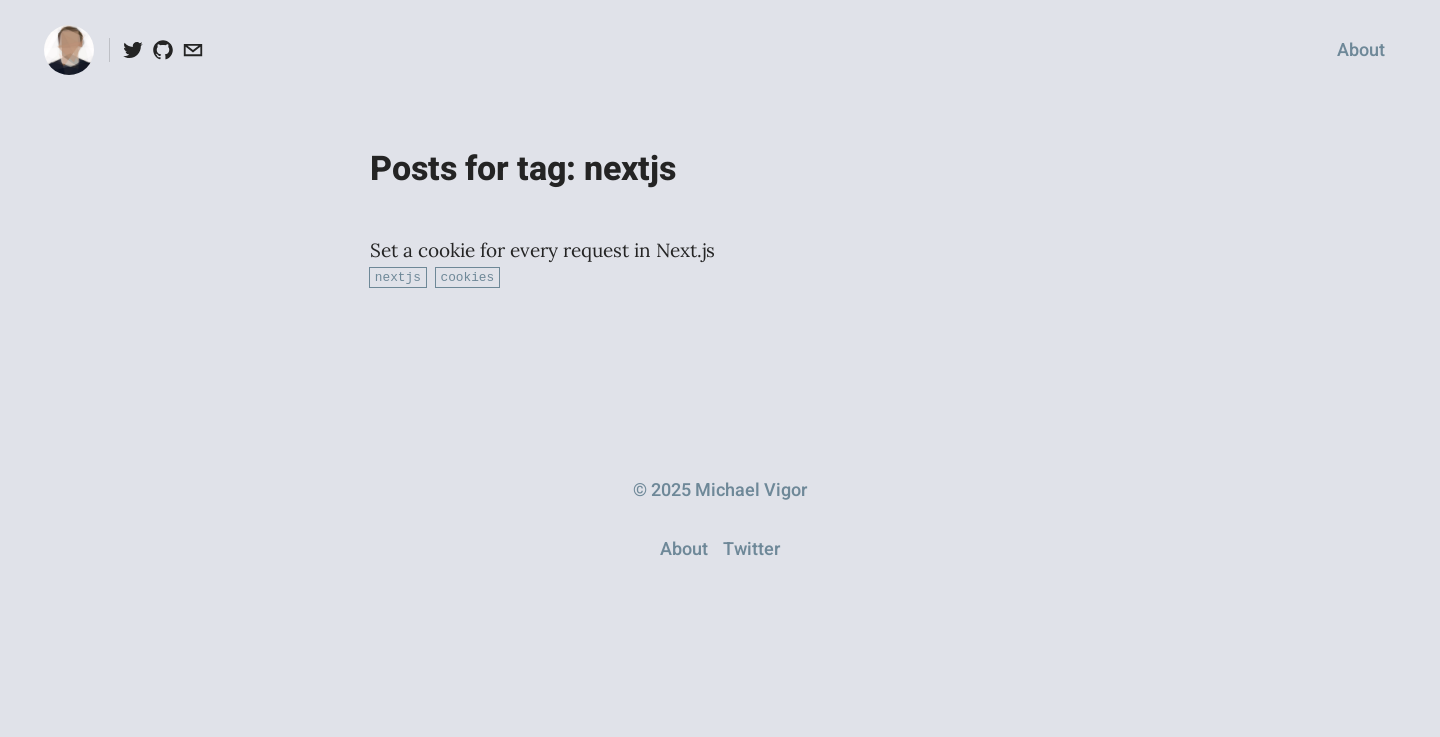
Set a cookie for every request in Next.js (542, 250)
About (1361, 50)
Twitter (751, 548)
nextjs (398, 276)
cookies (467, 276)
